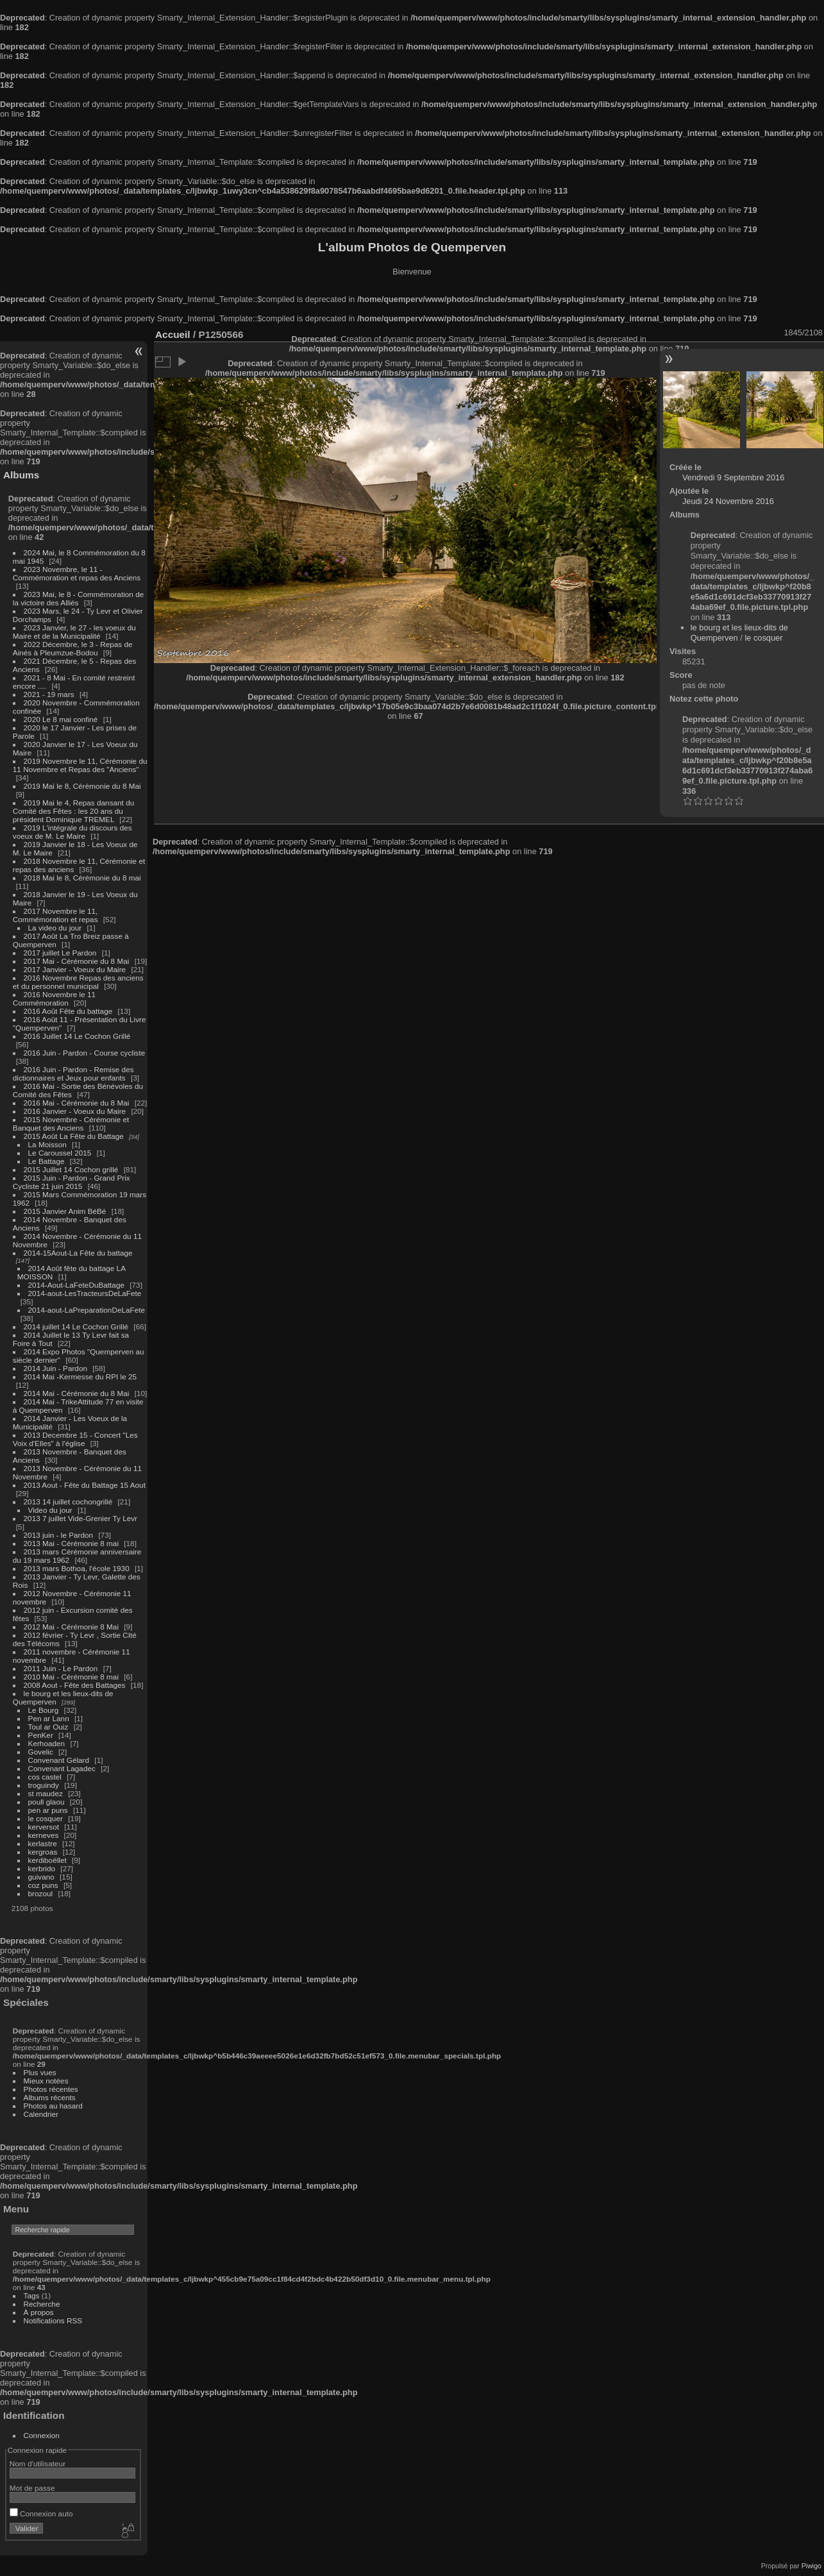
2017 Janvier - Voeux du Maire (75, 969)
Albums (21, 474)
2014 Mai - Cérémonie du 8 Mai (77, 1393)
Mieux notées (46, 2080)
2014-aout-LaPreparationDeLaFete (87, 1310)
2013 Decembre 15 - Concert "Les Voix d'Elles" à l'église (75, 1439)
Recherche (42, 2304)
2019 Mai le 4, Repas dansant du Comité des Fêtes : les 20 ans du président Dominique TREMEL (73, 810)
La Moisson (47, 1144)
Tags (32, 2295)
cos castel (45, 1776)
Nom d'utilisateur (37, 2463)
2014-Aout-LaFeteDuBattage (76, 1285)
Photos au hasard (53, 2105)
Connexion (42, 2435)
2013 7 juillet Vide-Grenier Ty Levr (80, 1518)
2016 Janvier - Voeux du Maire (75, 1111)
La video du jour (55, 927)
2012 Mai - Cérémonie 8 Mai (71, 1626)
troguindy (43, 1785)
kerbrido (42, 1868)
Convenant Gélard (59, 1760)
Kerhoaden (46, 1743)
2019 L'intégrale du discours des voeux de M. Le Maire (72, 831)
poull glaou (46, 1801)
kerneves (43, 1835)
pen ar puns (48, 1810)
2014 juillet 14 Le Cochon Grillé (76, 1326)
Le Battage (46, 1161)
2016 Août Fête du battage (68, 1011)
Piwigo (811, 2566)
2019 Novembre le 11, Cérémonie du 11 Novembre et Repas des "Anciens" (80, 765)
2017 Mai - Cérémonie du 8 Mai (77, 961)
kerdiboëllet (47, 1860)
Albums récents (50, 2097)
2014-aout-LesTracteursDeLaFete (85, 1293)
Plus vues (40, 2072)
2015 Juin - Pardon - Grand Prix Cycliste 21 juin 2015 (71, 1182)
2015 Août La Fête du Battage (74, 1136)
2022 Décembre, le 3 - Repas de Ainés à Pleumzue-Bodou (73, 648)
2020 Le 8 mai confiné (61, 719)
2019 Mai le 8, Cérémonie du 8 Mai (82, 786)
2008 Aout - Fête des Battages (75, 1685)
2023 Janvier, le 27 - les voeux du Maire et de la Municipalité (74, 631)
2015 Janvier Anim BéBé (65, 1211)
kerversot (43, 1827)
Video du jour (50, 1510)
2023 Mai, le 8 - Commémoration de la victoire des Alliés (78, 598)
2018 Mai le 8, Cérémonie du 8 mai (82, 877)
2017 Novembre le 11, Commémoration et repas (55, 915)
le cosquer (45, 1818)
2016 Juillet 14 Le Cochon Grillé (77, 1036)
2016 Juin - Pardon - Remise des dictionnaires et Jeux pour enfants (73, 1073)
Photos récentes (51, 2089)
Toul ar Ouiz (48, 1726)
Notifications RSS (53, 2320)
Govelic (40, 1751)
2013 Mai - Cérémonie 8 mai (71, 1543)
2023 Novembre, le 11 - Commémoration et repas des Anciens (76, 573)
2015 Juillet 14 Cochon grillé (71, 1169)
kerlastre (42, 1843)
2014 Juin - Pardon (55, 1368)
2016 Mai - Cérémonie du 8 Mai (77, 1103)
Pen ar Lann (48, 1718)
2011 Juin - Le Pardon (61, 1668)
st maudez (45, 1793)
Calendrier (41, 2114)
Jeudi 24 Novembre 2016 (728, 501)
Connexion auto (41, 2513)
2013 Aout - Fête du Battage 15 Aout (85, 1485)
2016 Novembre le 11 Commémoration (54, 998)
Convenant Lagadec (62, 1768)
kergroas (43, 1852)
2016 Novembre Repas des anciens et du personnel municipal (78, 981)
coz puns (43, 1885)
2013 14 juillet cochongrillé (69, 1501)
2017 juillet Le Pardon (60, 952)
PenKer (40, 1735)
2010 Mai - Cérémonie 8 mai (71, 1676)
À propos (39, 2312)
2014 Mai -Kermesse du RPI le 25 (80, 1376)
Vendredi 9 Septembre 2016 (733, 477)
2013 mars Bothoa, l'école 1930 (77, 1568)
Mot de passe (32, 2488)
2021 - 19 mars (49, 694)
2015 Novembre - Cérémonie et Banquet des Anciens (71, 1123)
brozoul (40, 1893)
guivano (41, 1877)
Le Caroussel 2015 (60, 1153)
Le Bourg (43, 1710)
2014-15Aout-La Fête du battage (78, 1253)
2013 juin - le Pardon (59, 1535)
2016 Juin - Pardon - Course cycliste (85, 1052)
